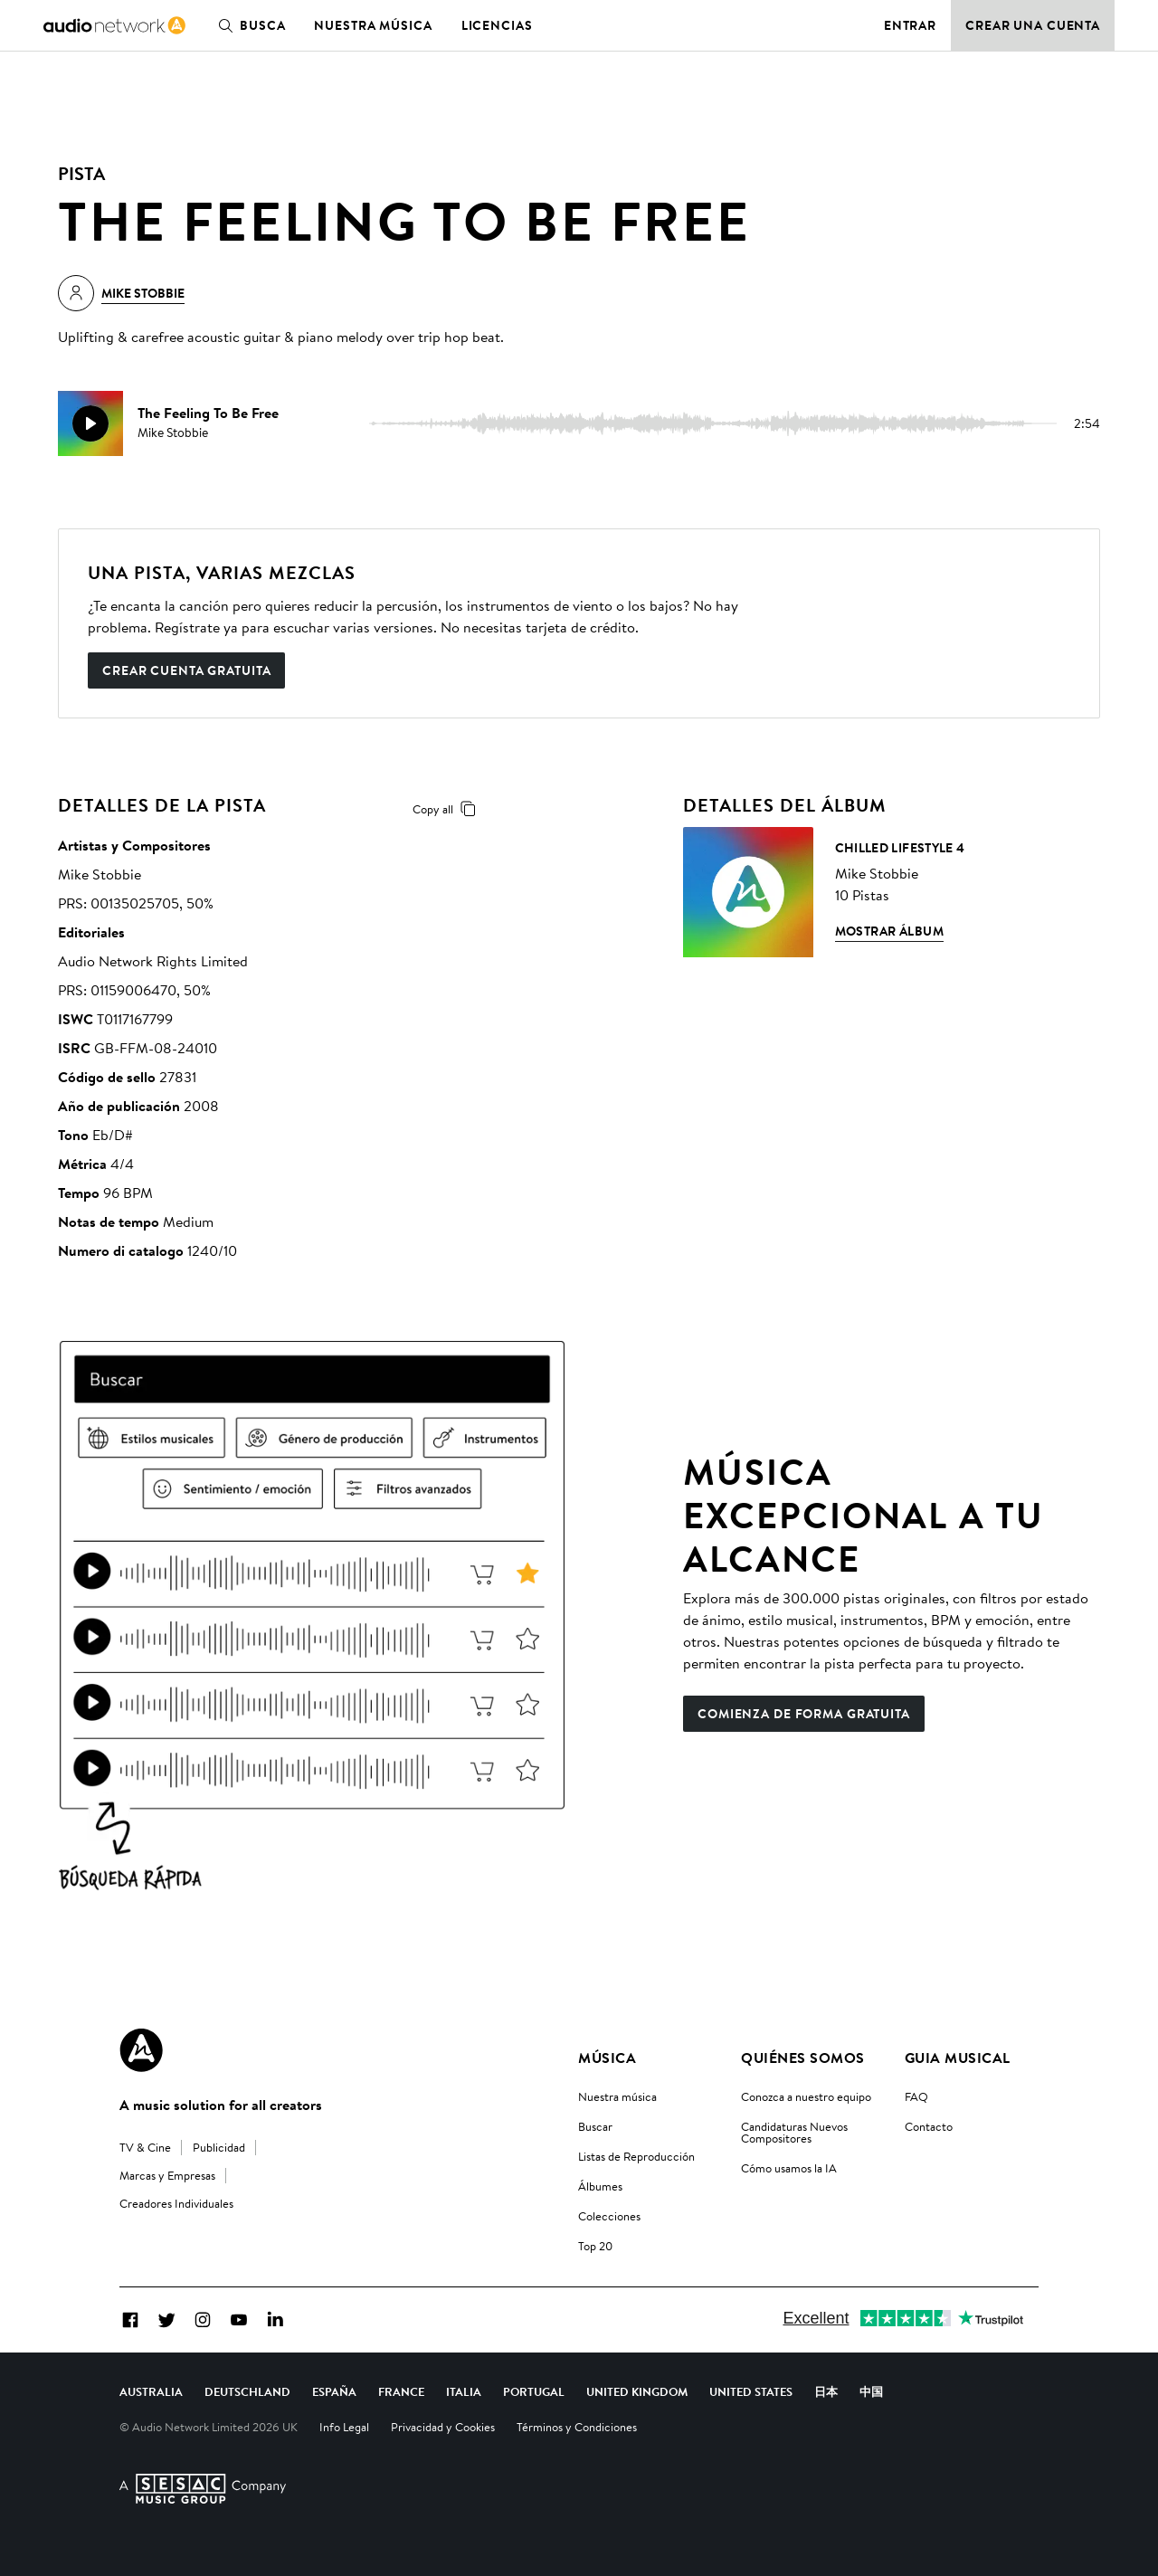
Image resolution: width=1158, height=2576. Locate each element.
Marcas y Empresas (167, 2175)
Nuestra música (373, 25)
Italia (463, 2391)
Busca (248, 25)
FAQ (916, 2096)
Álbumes (600, 2186)
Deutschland (247, 2391)
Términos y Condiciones (577, 2427)
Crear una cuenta (1032, 25)
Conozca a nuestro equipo (806, 2096)
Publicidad (219, 2147)
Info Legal (344, 2427)
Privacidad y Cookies (443, 2427)
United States (751, 2391)
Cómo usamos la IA (789, 2168)
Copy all (447, 808)
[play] (90, 423)
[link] (114, 25)
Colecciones (609, 2216)
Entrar (910, 25)
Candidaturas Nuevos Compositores (794, 2132)
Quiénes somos (802, 2057)
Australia (151, 2391)
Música (607, 2057)
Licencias (497, 25)
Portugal (534, 2391)
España (334, 2391)
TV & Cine (145, 2147)
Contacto (929, 2126)
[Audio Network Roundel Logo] (141, 2050)
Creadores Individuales (176, 2203)
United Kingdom (637, 2391)
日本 (826, 2391)
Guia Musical (958, 2057)
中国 (871, 2391)
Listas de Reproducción (636, 2156)
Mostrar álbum (889, 931)
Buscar (595, 2126)
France (401, 2391)
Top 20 (595, 2246)
